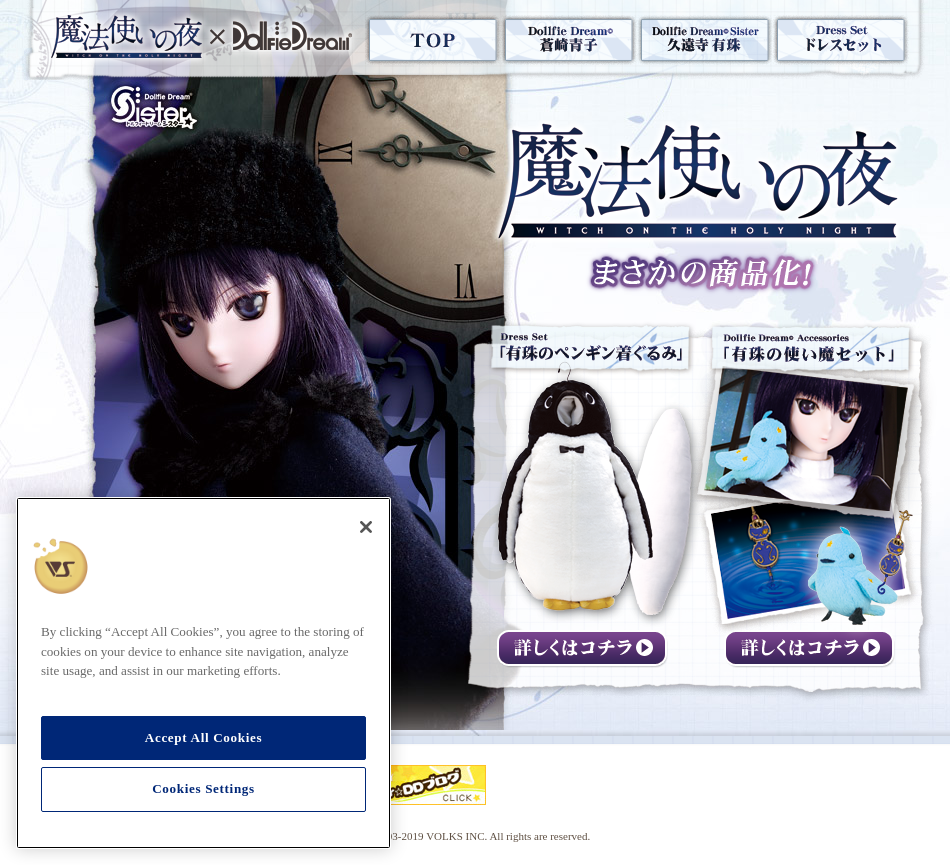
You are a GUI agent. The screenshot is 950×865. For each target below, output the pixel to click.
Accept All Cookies (203, 737)
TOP (433, 40)
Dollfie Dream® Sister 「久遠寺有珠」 (705, 40)
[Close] (366, 527)
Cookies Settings (203, 788)
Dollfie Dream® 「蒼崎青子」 (569, 40)
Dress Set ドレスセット (841, 40)
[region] (203, 673)
